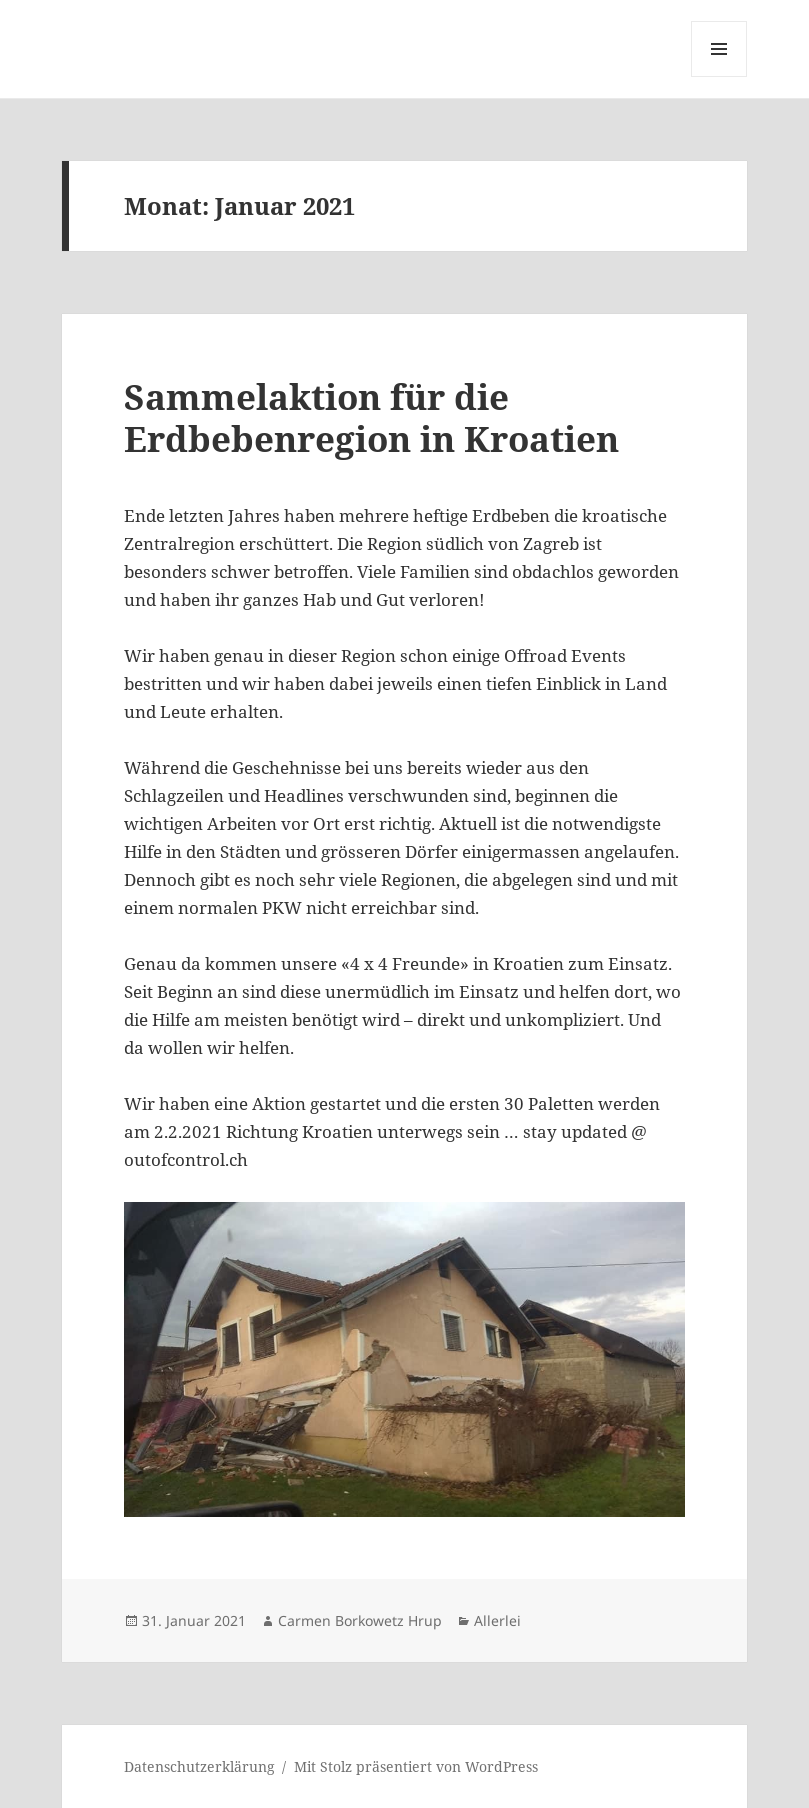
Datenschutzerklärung (199, 1766)
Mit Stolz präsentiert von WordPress (416, 1766)
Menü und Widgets (719, 76)
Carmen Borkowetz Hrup (360, 1620)
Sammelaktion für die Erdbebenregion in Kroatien (371, 417)
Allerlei (497, 1620)
